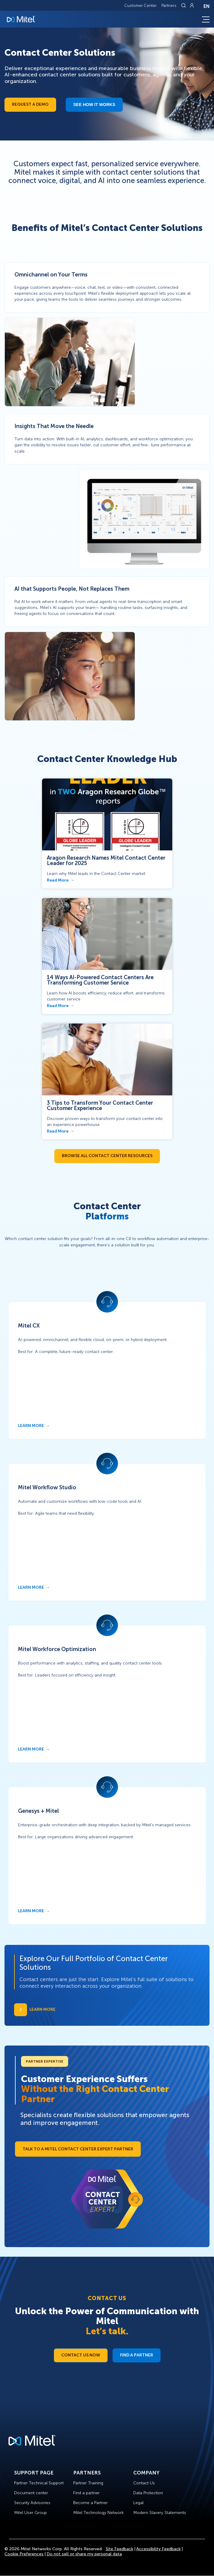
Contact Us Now (80, 2355)
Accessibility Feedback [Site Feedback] (158, 2548)
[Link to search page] (184, 5)
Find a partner (86, 2492)
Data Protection (148, 2492)
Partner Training (88, 2483)
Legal (138, 2502)
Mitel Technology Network (98, 2512)
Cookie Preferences (24, 2554)
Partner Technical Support (39, 2483)
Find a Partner (136, 2355)
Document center (31, 2492)
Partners (168, 5)
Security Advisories (32, 2502)
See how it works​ (94, 104)
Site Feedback (119, 2548)
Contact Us (144, 2483)
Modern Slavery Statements (159, 2512)
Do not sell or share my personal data (84, 2554)
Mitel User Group (30, 2512)
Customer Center (140, 5)
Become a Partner (90, 2502)
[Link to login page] (192, 5)
